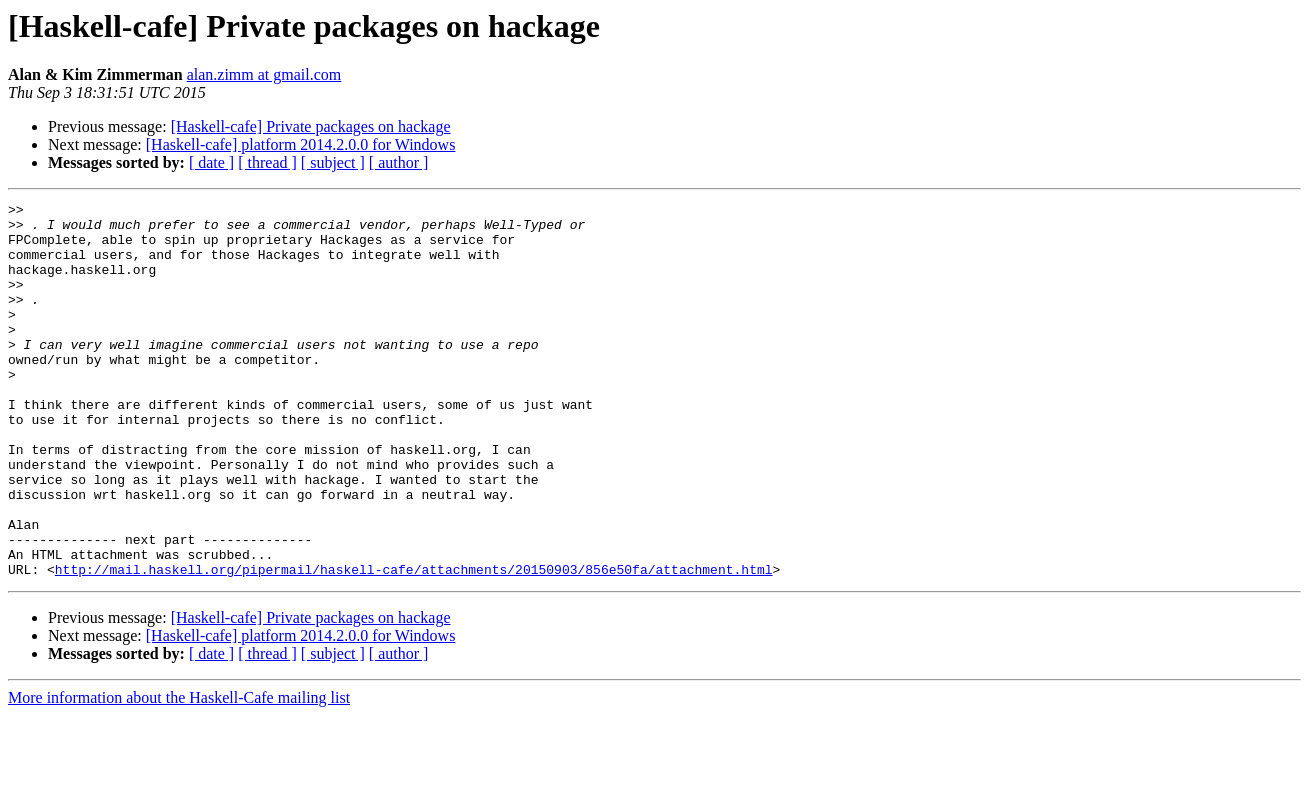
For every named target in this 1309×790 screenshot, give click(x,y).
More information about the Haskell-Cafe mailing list (179, 772)
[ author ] (399, 162)
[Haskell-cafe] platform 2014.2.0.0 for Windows (301, 144)
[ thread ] (267, 162)
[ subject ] (333, 162)
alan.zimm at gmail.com (264, 74)
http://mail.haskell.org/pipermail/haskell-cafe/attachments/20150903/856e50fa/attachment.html (414, 644)
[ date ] (211, 162)
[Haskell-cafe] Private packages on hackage (311, 126)
